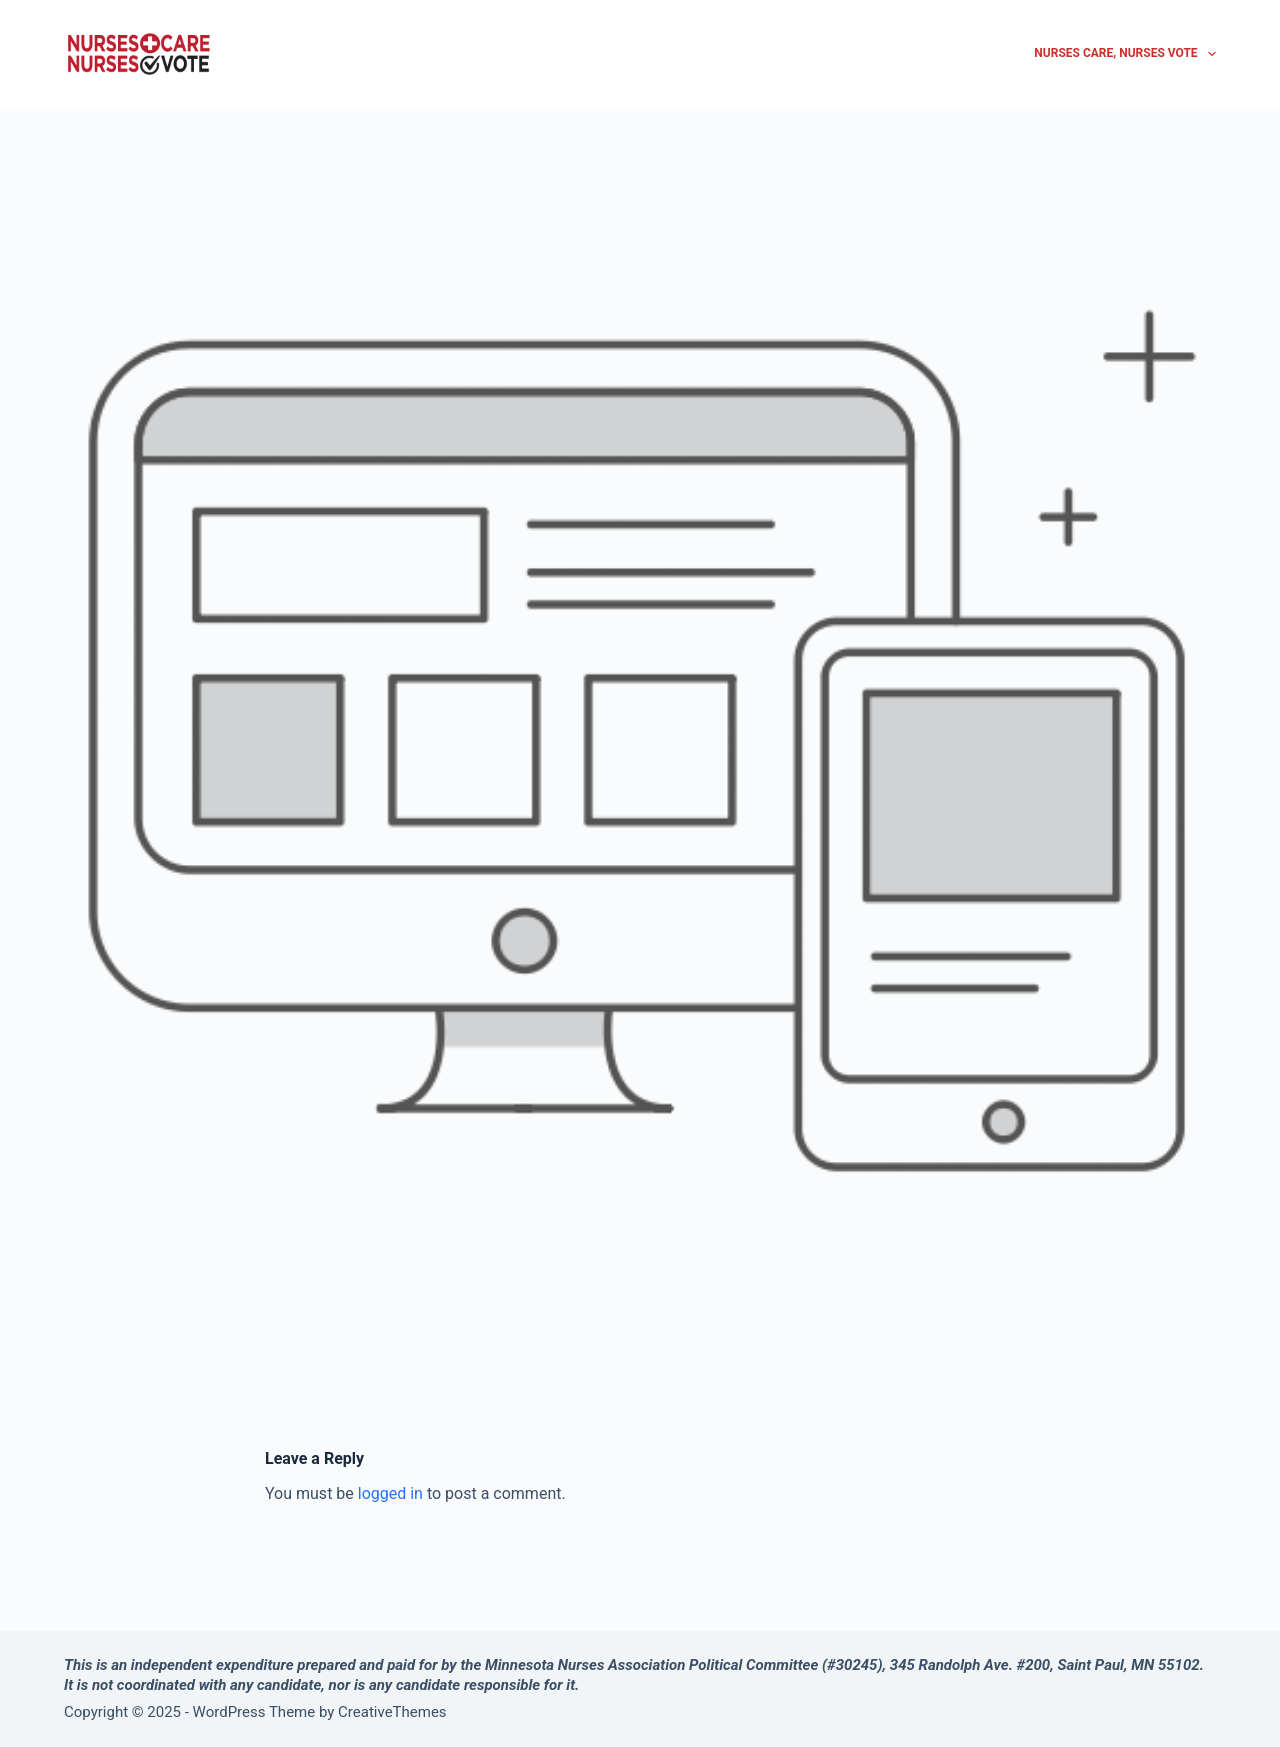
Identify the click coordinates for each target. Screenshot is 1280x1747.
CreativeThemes (392, 1712)
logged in (390, 1493)
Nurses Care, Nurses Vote (1125, 54)
